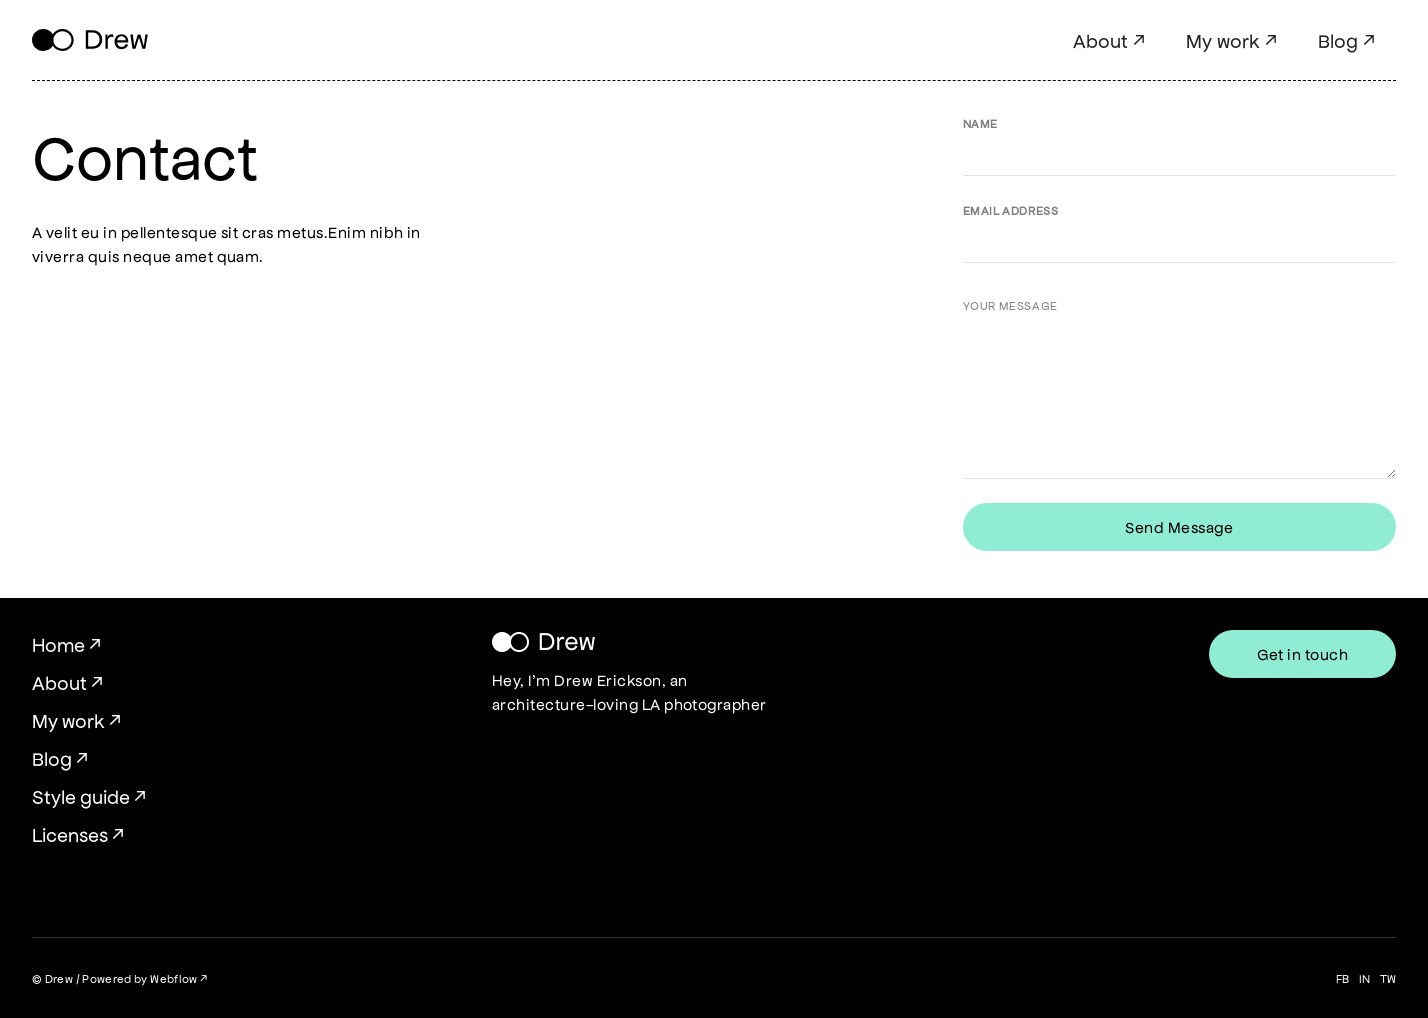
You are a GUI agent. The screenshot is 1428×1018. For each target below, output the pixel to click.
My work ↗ (1232, 40)
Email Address (1011, 210)
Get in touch (1302, 653)
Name (980, 123)
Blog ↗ (1347, 40)
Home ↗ (67, 644)
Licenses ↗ (78, 834)
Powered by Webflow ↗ (145, 978)
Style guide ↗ (89, 796)
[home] (90, 40)
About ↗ (1109, 40)
